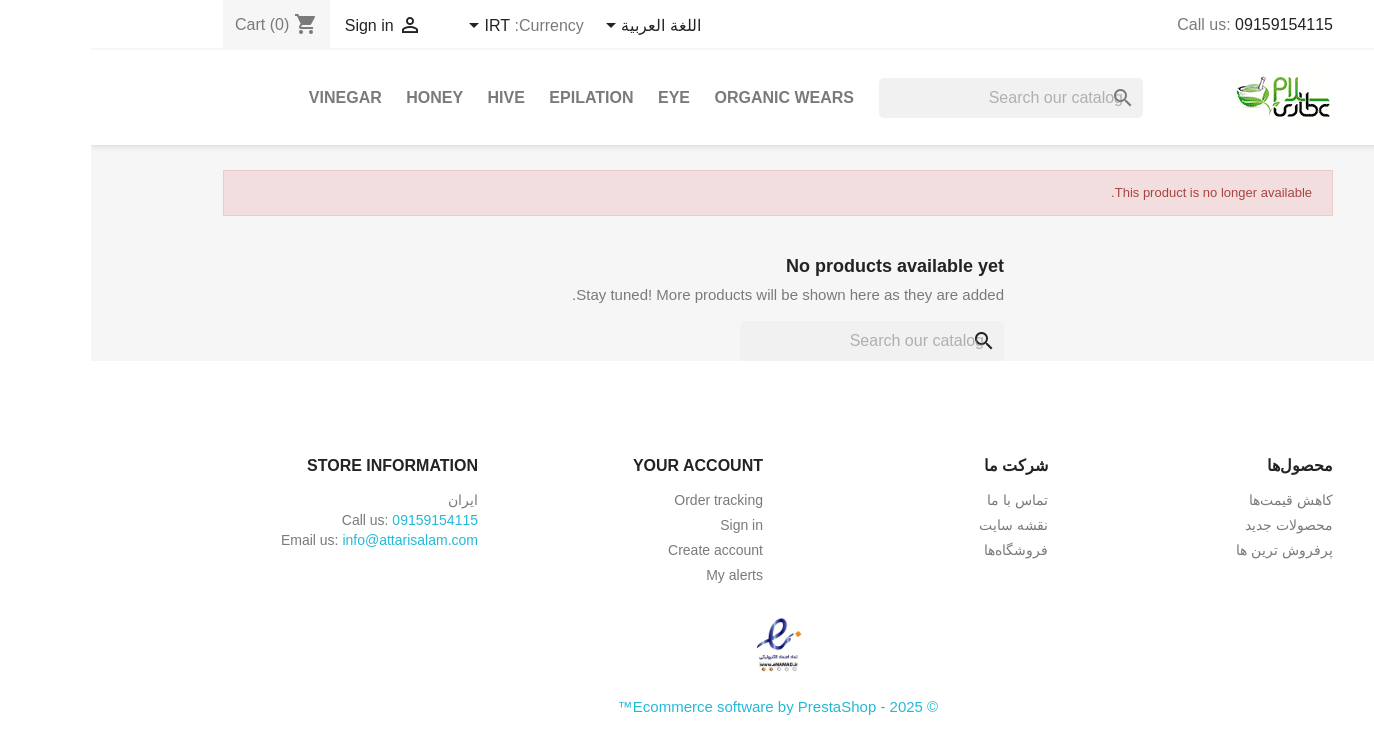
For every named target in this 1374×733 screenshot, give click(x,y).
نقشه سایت (922, 525)
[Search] (920, 98)
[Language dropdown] (559, 27)
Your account (607, 465)
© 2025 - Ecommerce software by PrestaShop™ (687, 706)
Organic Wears (693, 97)
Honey (343, 97)
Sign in (650, 525)
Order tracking (627, 500)
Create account (624, 550)
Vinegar (254, 97)
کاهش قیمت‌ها (1200, 500)
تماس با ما (926, 500)
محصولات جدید (1198, 525)
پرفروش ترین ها (1193, 550)
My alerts (643, 575)
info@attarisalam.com (319, 540)
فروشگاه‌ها (925, 550)
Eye (583, 97)
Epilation (500, 97)
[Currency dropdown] (395, 27)
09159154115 (1193, 24)
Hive (415, 97)
